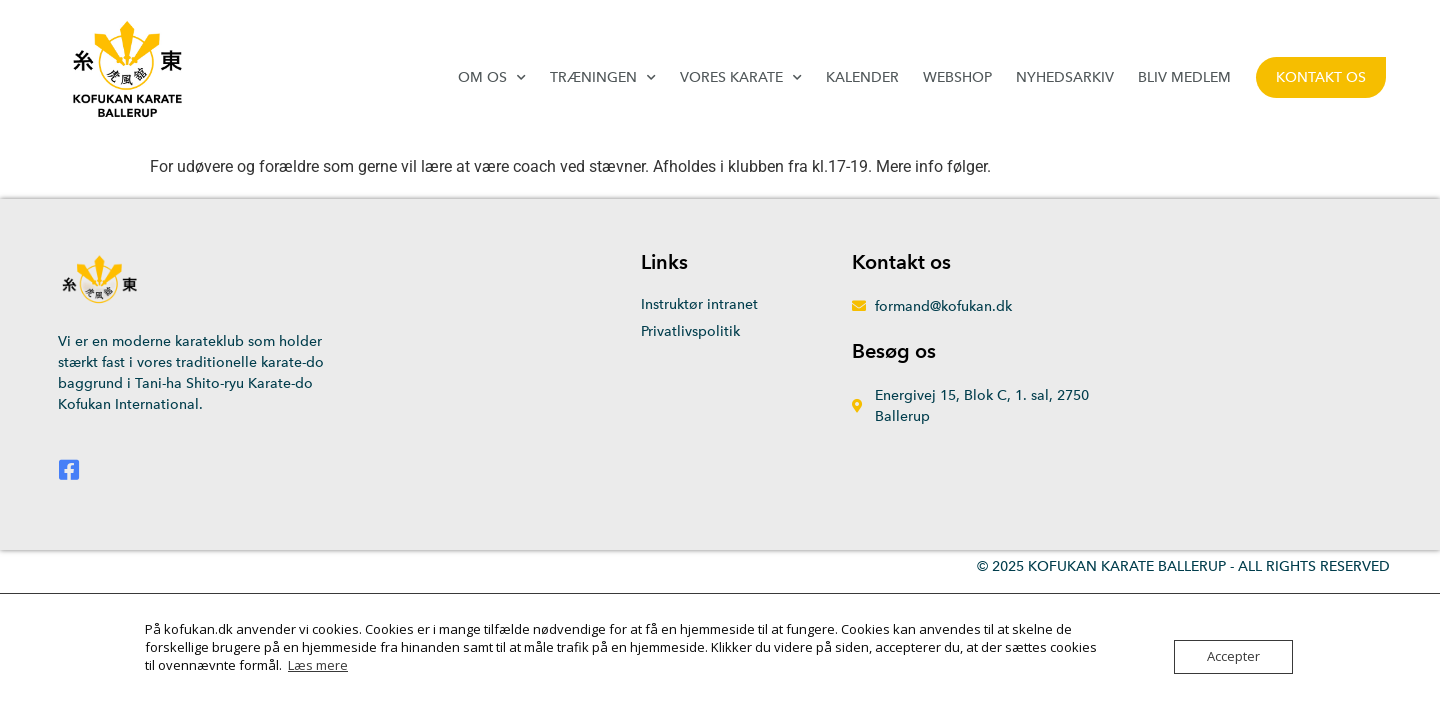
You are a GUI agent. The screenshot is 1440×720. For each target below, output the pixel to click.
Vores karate (741, 77)
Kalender (862, 77)
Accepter (1233, 657)
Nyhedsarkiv (1065, 77)
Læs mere (318, 665)
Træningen (603, 77)
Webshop (957, 77)
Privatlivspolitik (690, 331)
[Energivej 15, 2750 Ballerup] (1223, 374)
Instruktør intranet (699, 304)
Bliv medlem (1184, 77)
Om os (492, 77)
